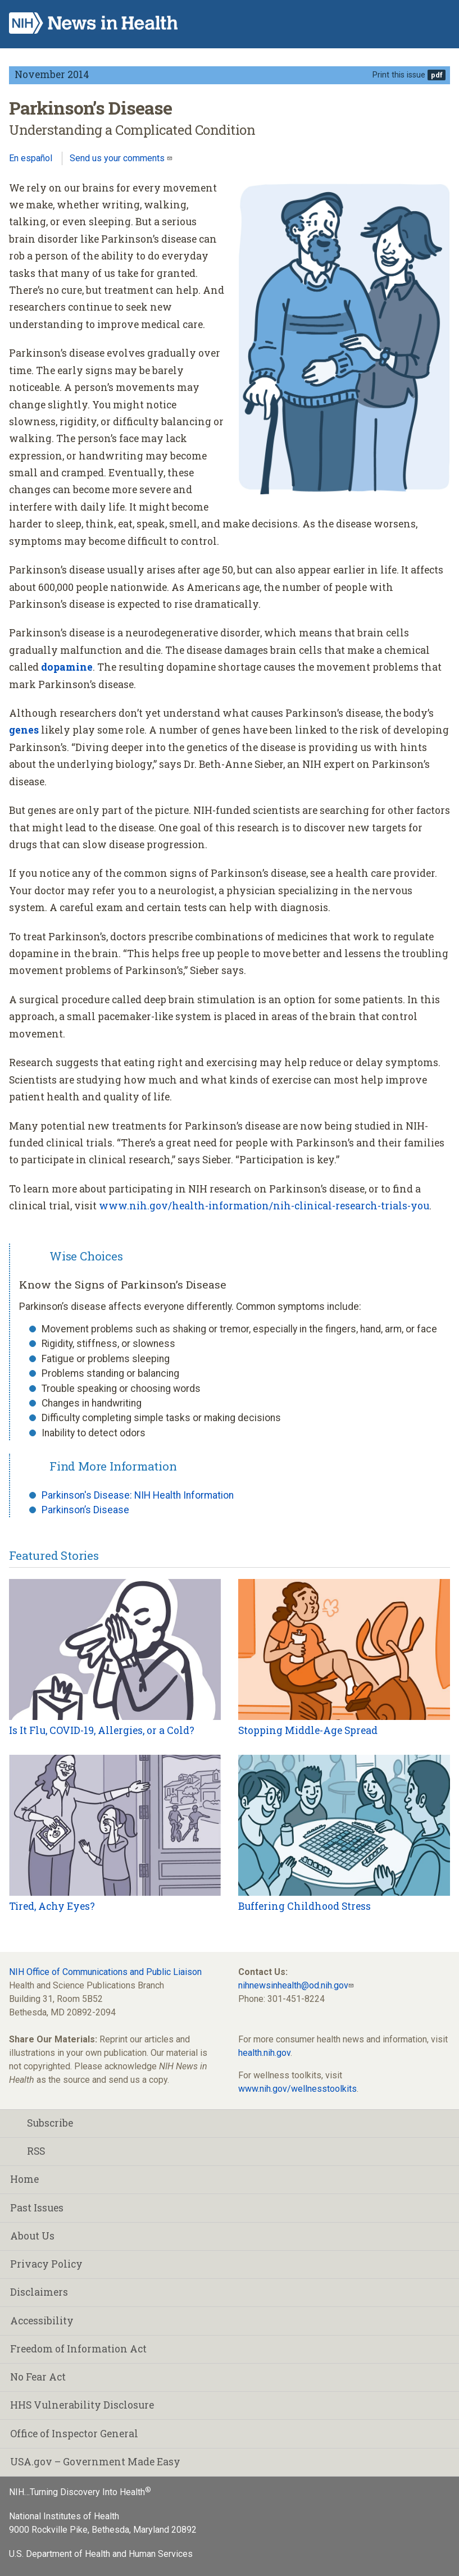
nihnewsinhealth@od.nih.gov (293, 1985)
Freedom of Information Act (78, 2348)
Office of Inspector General (74, 2433)
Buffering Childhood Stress (304, 1906)
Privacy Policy (46, 2264)
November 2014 (52, 74)
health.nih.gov (264, 2052)
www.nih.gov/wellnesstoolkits (297, 2088)
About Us (32, 2235)
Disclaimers (39, 2292)
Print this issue (398, 75)
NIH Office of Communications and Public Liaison (105, 1972)
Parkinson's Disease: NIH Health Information (138, 1495)
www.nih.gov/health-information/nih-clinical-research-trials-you (264, 1205)
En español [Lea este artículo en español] (30, 158)
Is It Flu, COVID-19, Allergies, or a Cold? (101, 1730)
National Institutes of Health (64, 2516)
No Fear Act (38, 2376)
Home (24, 2179)
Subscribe (41, 2123)
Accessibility (42, 2320)
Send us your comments (118, 158)
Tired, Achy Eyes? (52, 1906)
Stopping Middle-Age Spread (308, 1730)
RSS (27, 2151)
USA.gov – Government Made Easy (95, 2461)
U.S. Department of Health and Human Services (101, 2553)
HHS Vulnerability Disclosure (82, 2404)
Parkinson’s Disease (85, 1509)
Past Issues (36, 2207)
